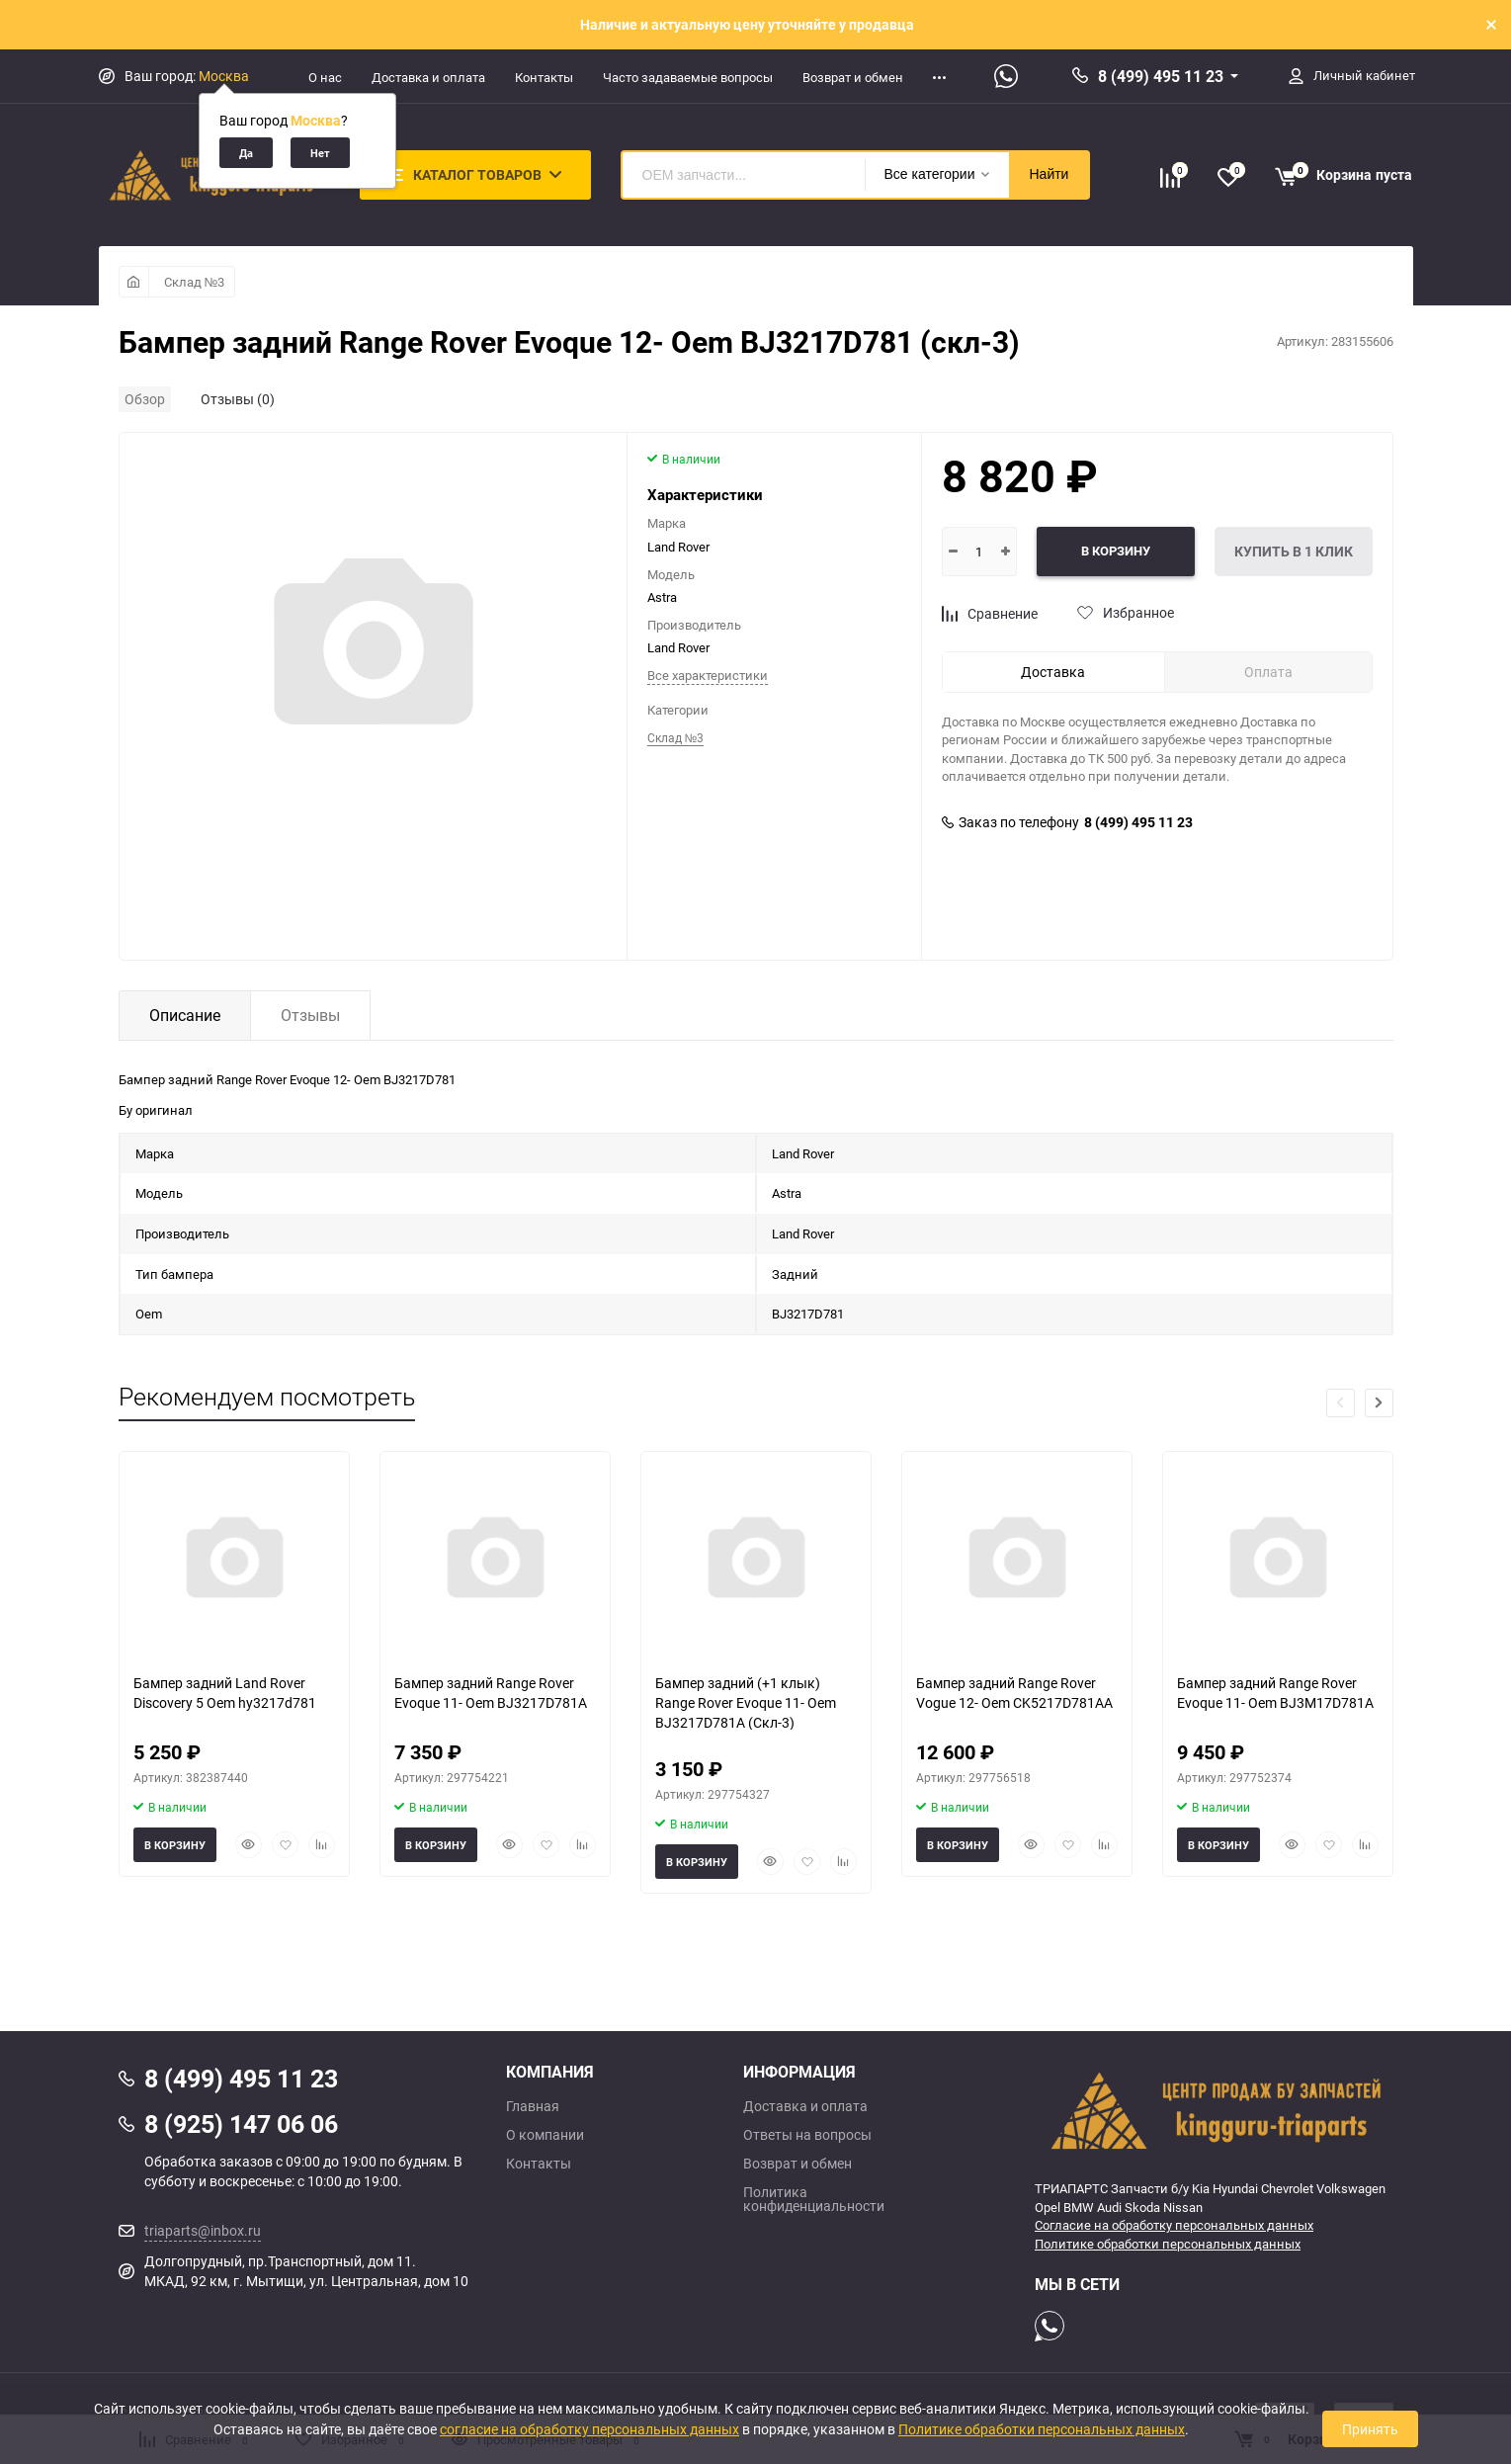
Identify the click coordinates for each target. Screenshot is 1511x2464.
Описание (184, 1015)
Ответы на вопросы (807, 2135)
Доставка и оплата (428, 77)
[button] (1379, 1403)
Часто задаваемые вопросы (688, 77)
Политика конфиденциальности (813, 2199)
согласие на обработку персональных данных (589, 2429)
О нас (325, 77)
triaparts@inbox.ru (202, 2230)
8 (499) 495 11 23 (1160, 76)
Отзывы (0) (238, 398)
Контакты (544, 77)
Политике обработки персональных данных (1168, 2243)
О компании (545, 2135)
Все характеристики (707, 675)
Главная (532, 2106)
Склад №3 (194, 282)
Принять (1370, 2429)
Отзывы (310, 1015)
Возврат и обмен (852, 77)
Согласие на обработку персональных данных (1174, 2225)
